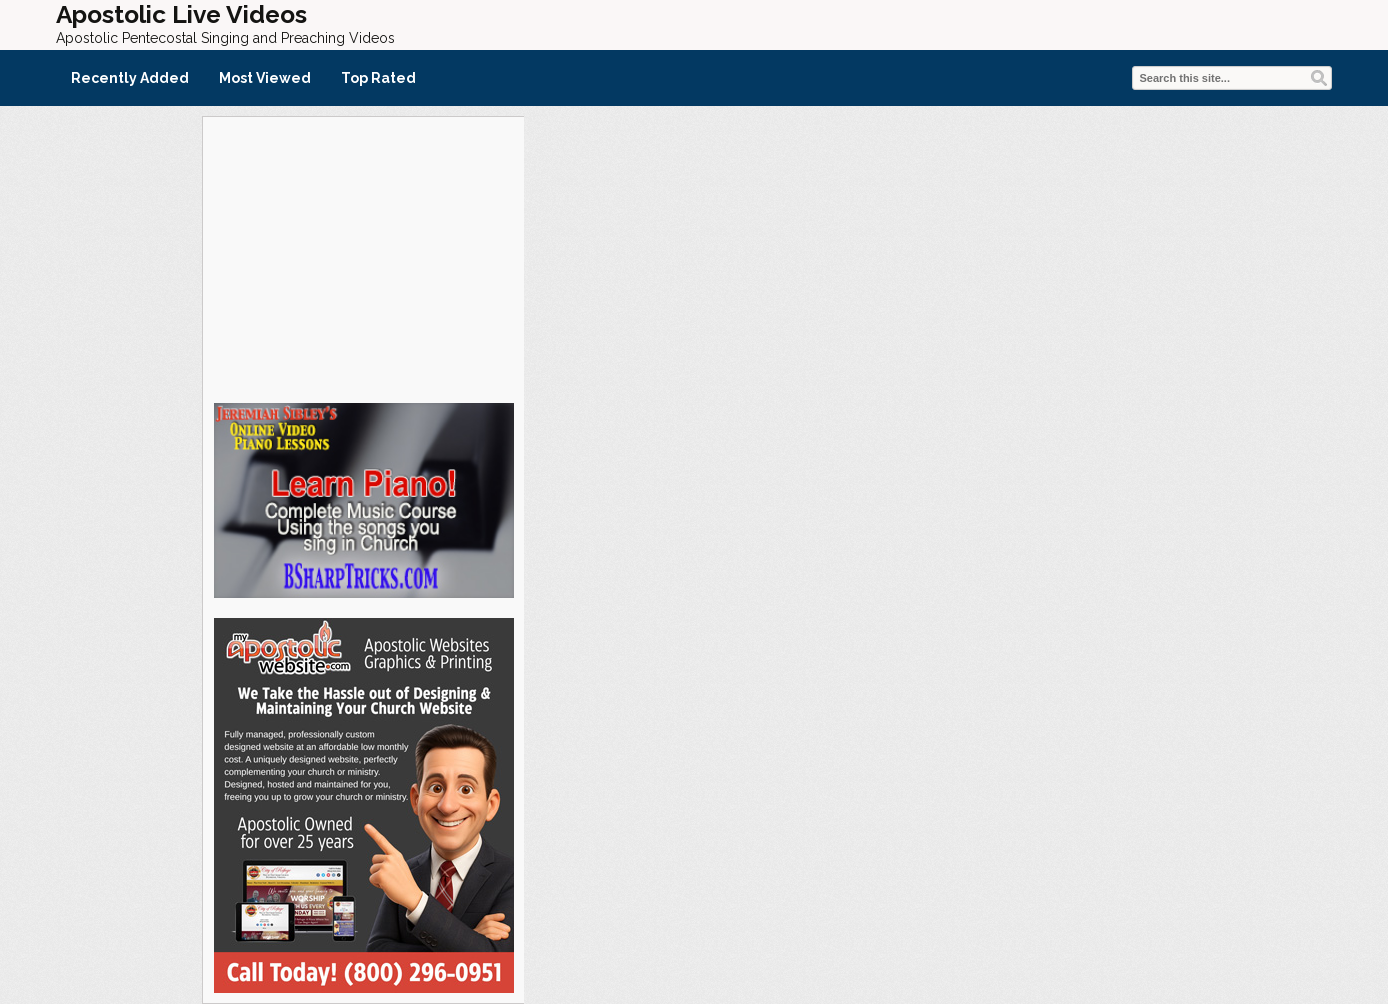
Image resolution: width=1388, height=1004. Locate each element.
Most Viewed (265, 78)
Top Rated (378, 78)
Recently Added (130, 78)
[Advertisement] (363, 257)
